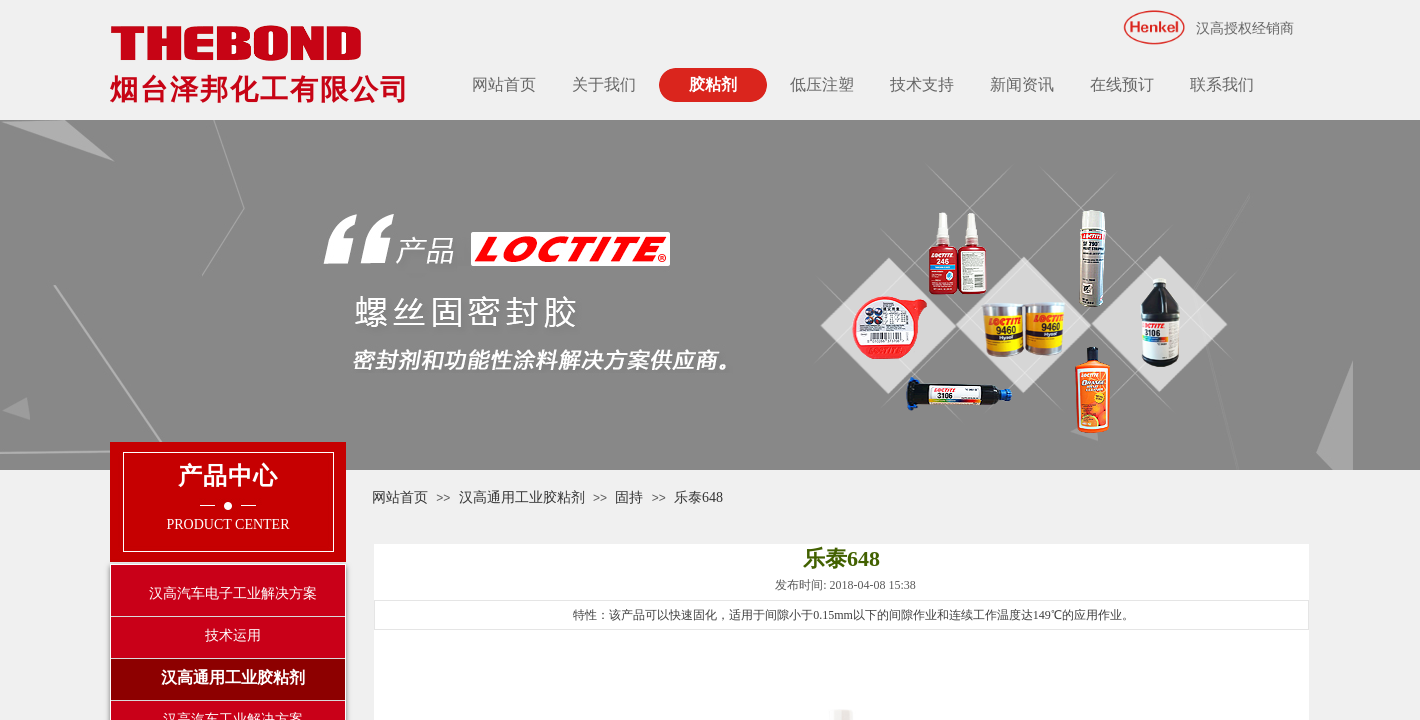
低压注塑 (822, 84)
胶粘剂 (713, 84)
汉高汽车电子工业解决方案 (233, 593)
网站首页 (504, 84)
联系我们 (1222, 84)
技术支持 (922, 84)
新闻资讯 (1022, 84)
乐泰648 (698, 497)
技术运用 (233, 635)
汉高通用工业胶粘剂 (522, 497)
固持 (629, 497)
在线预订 (1122, 84)
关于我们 (604, 84)
